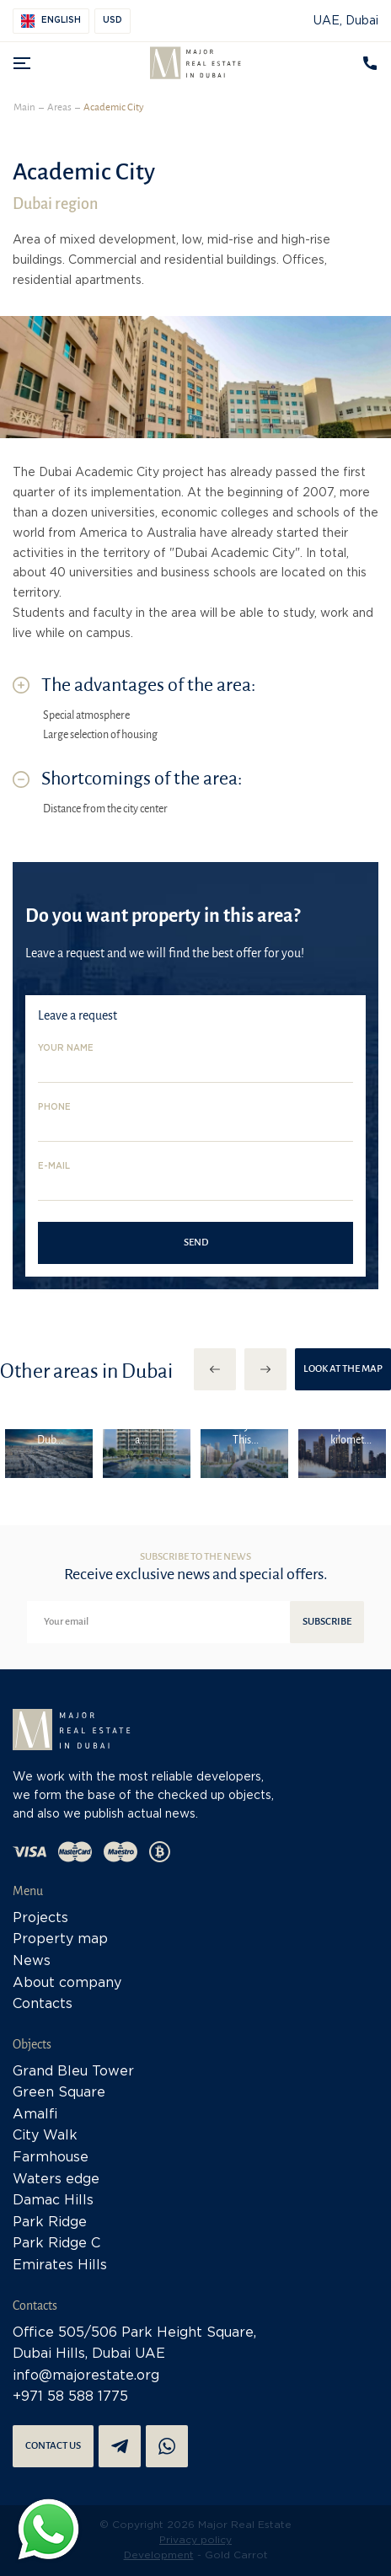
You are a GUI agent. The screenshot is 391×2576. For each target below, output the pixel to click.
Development (159, 2555)
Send (196, 1242)
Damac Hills (53, 2200)
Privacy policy (195, 2540)
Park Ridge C (56, 2243)
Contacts (42, 2004)
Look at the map (343, 1368)
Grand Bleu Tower (73, 2071)
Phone (54, 1107)
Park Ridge (50, 2222)
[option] (49, 1454)
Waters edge (56, 2179)
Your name (66, 1048)
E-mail (54, 1166)
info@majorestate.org (86, 2376)
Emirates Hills (60, 2265)
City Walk (45, 2135)
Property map (60, 1939)
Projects (40, 1918)
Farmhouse (50, 2157)
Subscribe (327, 1621)
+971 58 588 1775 (70, 2397)
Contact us (53, 2445)
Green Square (59, 2092)
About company (67, 1983)
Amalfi (35, 2114)
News (32, 1961)
